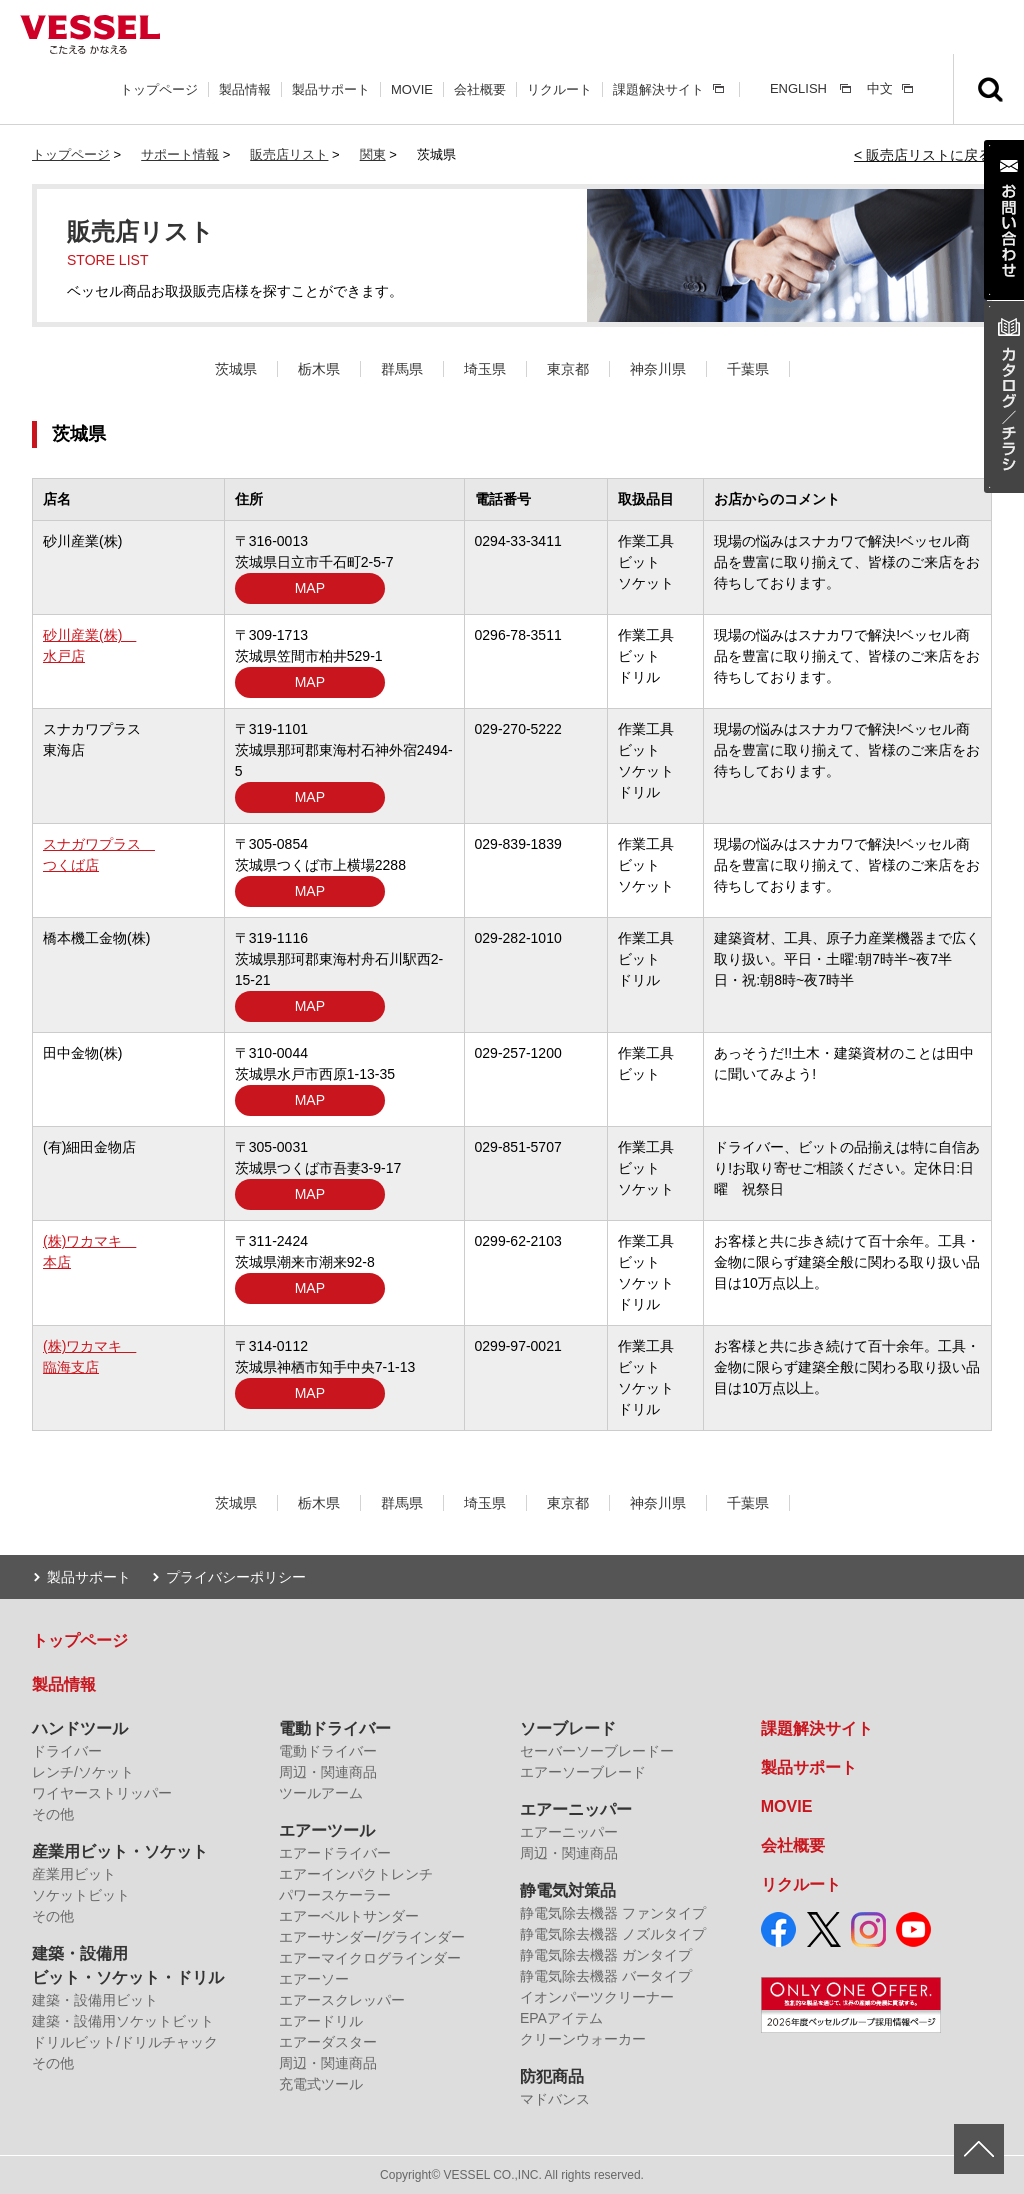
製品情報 (245, 89)
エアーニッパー (576, 1809)
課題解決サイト (658, 89)
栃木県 (319, 369)
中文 (880, 88)
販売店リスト (289, 154)
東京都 (568, 369)
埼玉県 (485, 369)
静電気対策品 (568, 1890)
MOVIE (412, 89)
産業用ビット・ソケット (120, 1851)
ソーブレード (568, 1728)
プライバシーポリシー (236, 1577)
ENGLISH (798, 88)
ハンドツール (80, 1728)
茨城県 (236, 369)
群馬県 (402, 369)
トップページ (159, 89)
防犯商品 (552, 2076)
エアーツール (327, 1830)
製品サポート (331, 89)
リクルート (559, 89)
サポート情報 (180, 154)
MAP (310, 588)
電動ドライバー (335, 1728)
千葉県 (748, 369)
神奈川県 (658, 369)
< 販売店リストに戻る (923, 155)
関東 (373, 154)
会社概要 (480, 89)
